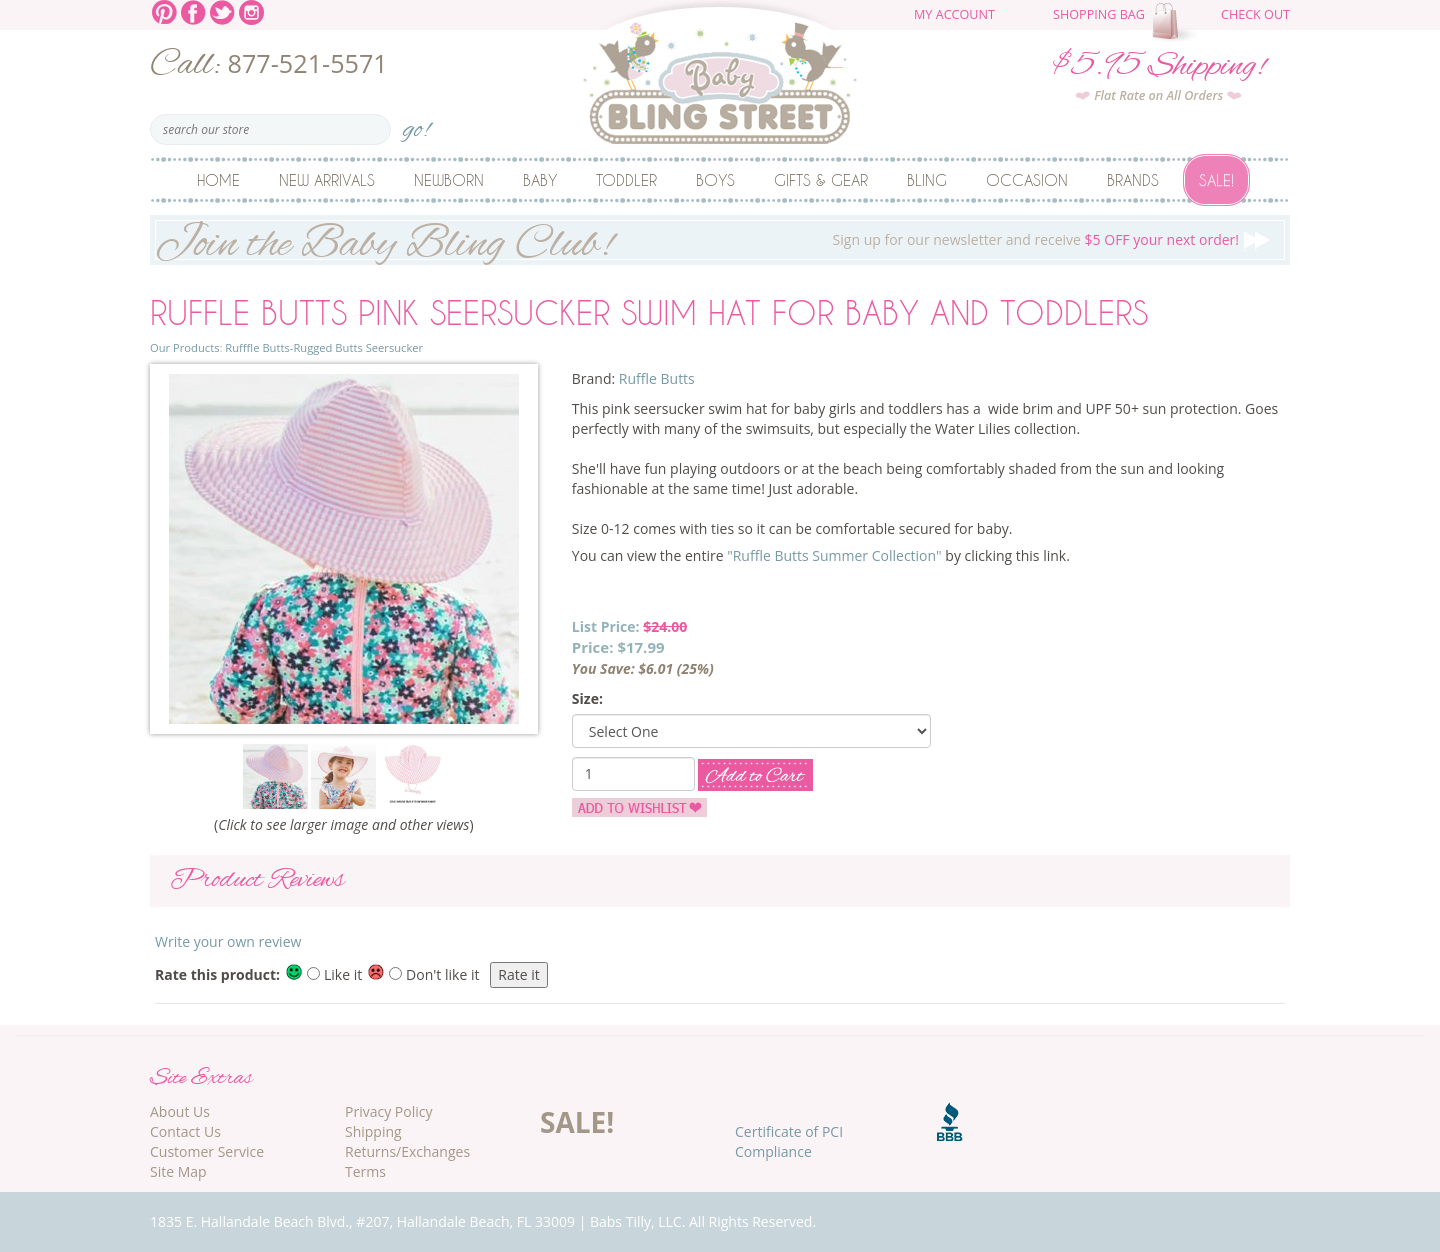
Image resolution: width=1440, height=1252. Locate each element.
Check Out (1255, 14)
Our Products (184, 347)
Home (218, 180)
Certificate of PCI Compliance (789, 1141)
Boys (715, 180)
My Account (954, 14)
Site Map (178, 1171)
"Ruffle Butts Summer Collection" (834, 555)
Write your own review (228, 941)
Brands (1133, 180)
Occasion (1027, 180)
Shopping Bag (1099, 14)
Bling (927, 180)
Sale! (1216, 180)
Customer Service (207, 1151)
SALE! (577, 1122)
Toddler (626, 180)
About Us (180, 1111)
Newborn (449, 180)
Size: (587, 698)
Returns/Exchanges (407, 1151)
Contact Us (185, 1131)
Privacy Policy (388, 1111)
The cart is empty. (1177, 22)
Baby (540, 180)
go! (416, 123)
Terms (365, 1171)
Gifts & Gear (821, 180)
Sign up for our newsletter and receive (720, 240)
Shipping (373, 1131)
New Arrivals (327, 180)
